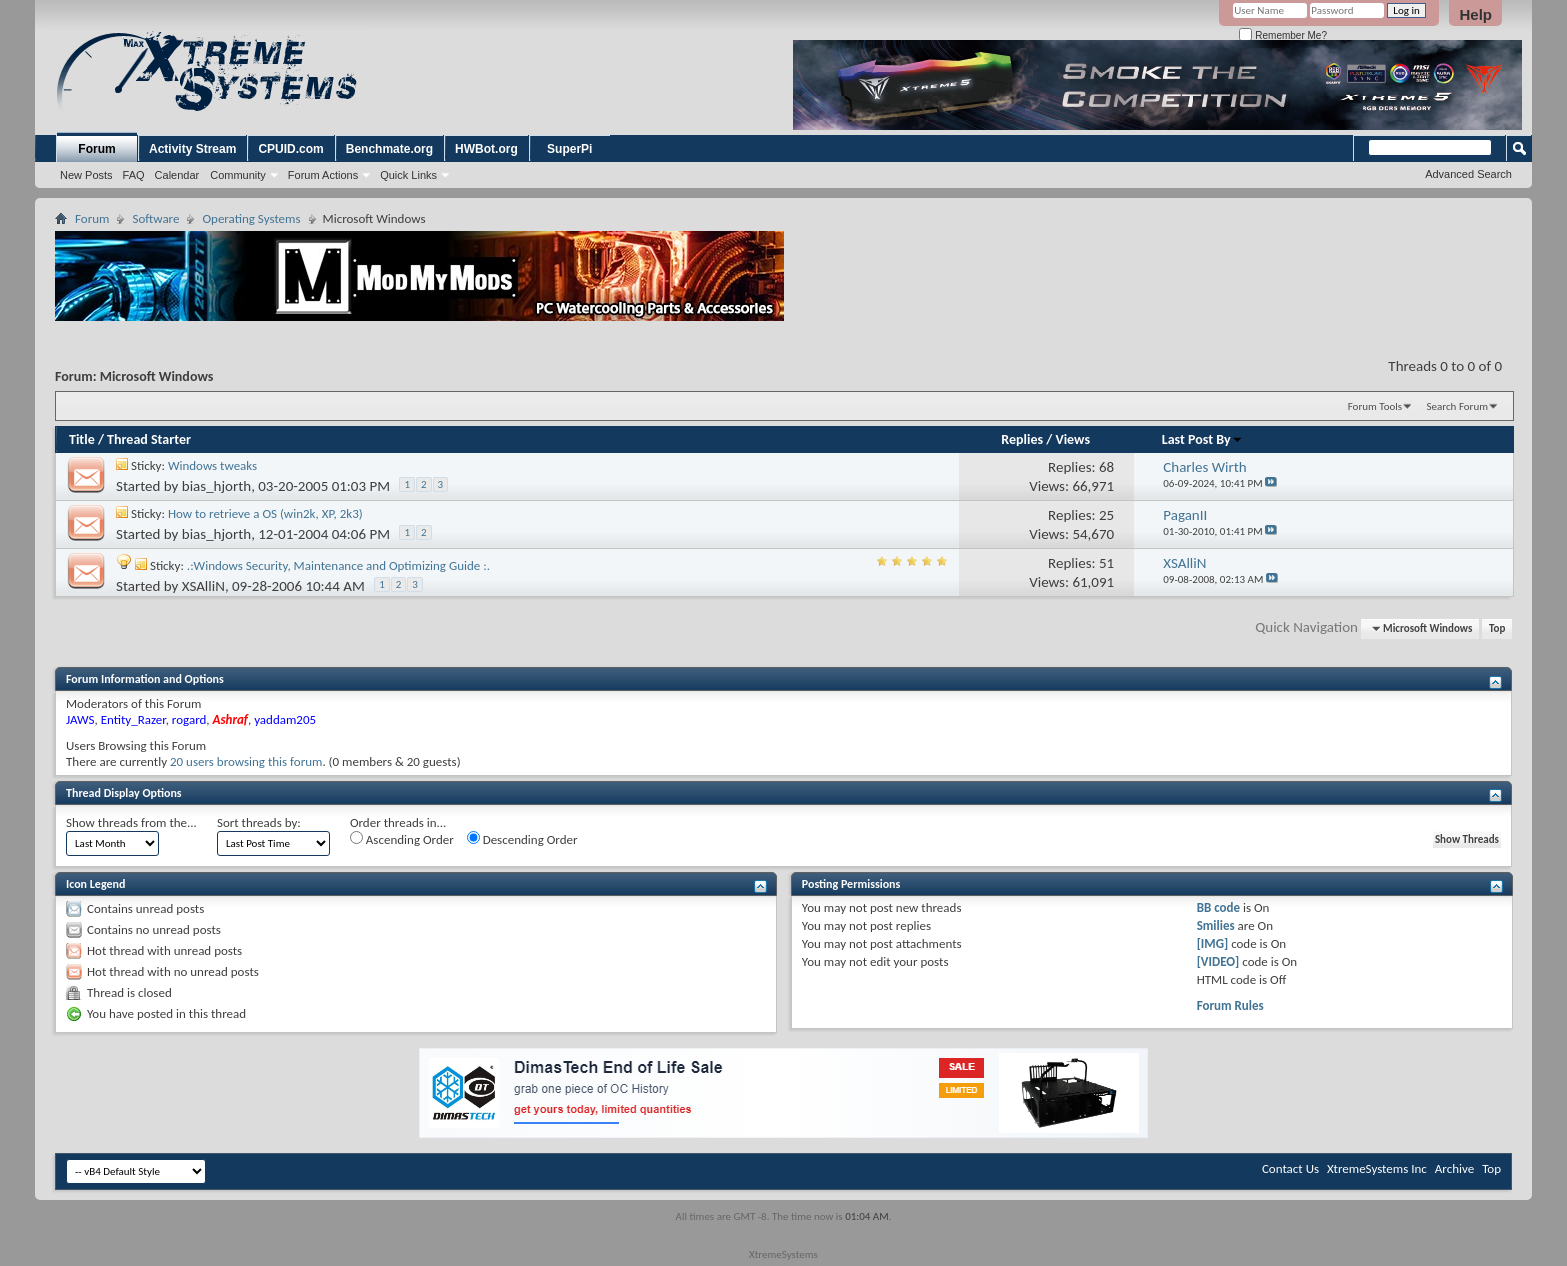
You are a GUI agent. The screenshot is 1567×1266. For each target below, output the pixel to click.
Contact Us (1290, 1168)
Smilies (1216, 925)
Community (238, 175)
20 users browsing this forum (246, 761)
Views (1072, 439)
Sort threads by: (259, 822)
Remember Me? (1282, 35)
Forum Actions (323, 175)
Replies (1022, 439)
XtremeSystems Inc (1377, 1168)
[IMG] (1213, 943)
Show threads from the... (131, 822)
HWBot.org (486, 149)
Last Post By (1202, 439)
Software (155, 218)
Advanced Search (1468, 174)
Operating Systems (251, 218)
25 (1106, 515)
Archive (1454, 1168)
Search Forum (1458, 406)
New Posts (86, 175)
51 (1106, 563)
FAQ (134, 175)
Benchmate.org (389, 149)
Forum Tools (1375, 406)
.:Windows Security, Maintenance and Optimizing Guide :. (338, 565)
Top (1497, 628)
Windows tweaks (212, 465)
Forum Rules (1230, 1005)
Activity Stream (192, 149)
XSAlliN (203, 586)
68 (1106, 467)
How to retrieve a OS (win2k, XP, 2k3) (265, 513)
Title (82, 439)
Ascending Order (402, 839)
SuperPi (569, 149)
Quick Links (408, 175)
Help (1475, 14)
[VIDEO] (1218, 961)
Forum (96, 149)
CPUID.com (290, 149)
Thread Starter (149, 439)
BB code (1218, 907)
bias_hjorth (216, 486)
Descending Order (522, 839)
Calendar (177, 175)
